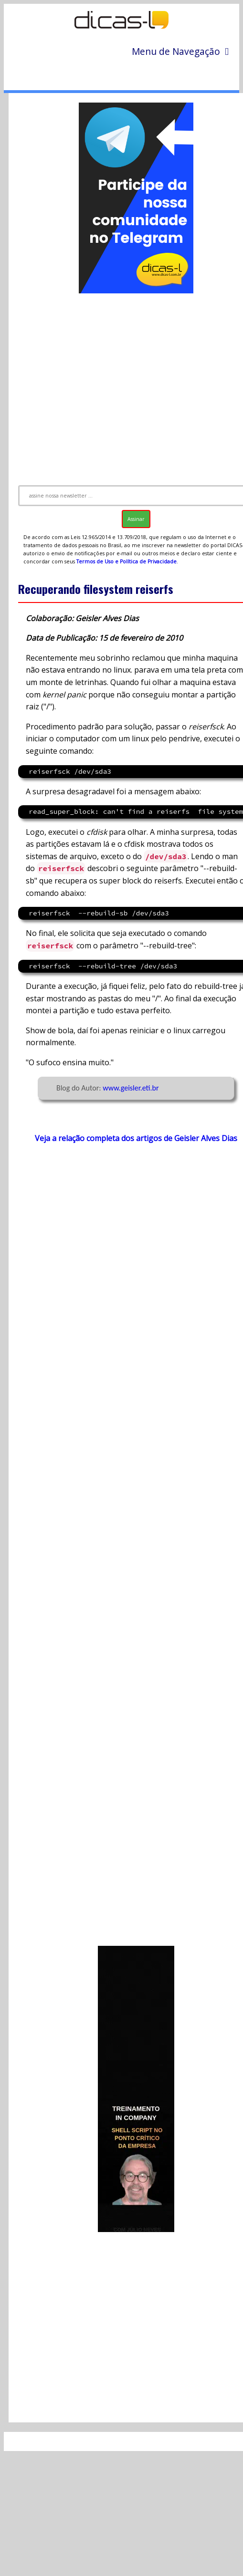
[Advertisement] (122, 384)
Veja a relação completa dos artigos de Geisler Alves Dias (136, 1138)
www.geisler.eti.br (130, 1087)
